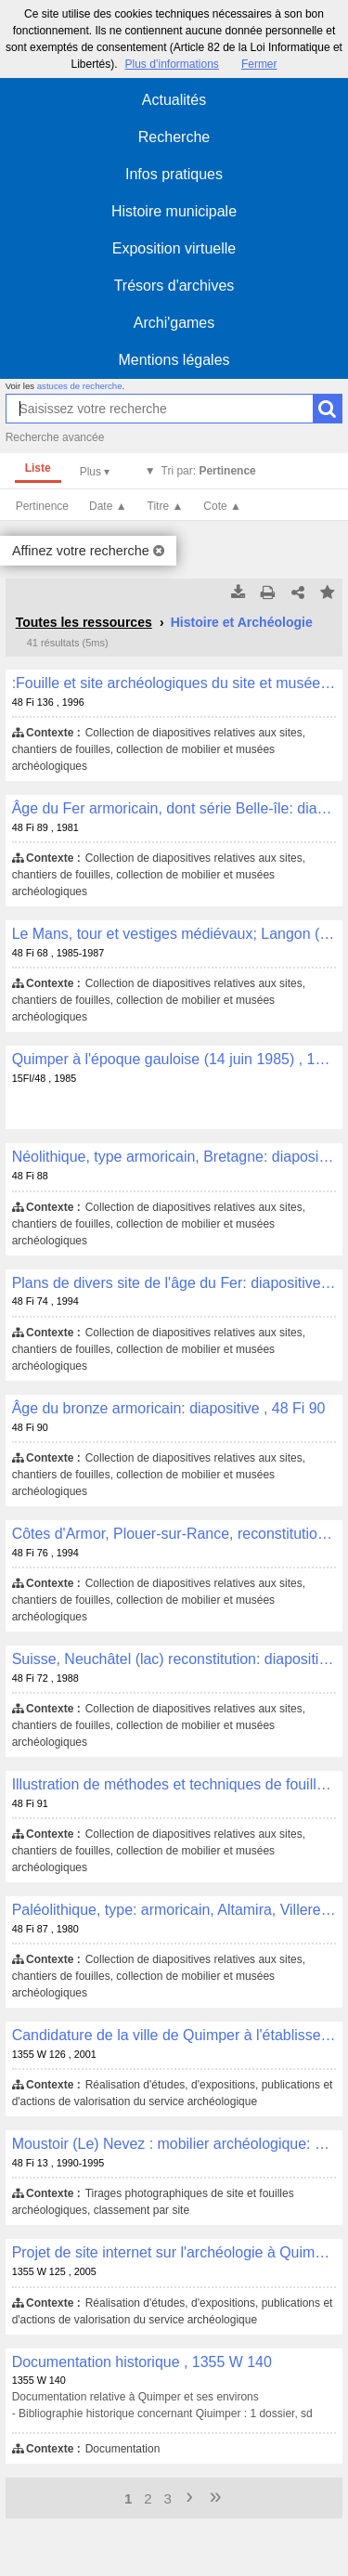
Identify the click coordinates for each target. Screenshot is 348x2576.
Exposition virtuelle (174, 248)
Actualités (174, 100)
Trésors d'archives (174, 285)
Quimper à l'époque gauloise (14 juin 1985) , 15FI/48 (174, 1059)
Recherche (174, 137)
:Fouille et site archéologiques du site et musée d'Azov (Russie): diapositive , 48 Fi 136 (174, 683)
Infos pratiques (174, 174)
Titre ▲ (166, 506)
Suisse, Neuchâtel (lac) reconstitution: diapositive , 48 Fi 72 (174, 1659)
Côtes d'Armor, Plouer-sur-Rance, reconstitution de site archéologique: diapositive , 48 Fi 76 (174, 1534)
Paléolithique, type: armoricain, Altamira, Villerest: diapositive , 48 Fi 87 (174, 1910)
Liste (38, 468)
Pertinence (42, 506)
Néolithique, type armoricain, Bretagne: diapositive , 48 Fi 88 (174, 1156)
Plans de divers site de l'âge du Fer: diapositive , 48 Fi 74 (174, 1283)
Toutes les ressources (84, 622)
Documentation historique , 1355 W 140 (142, 2362)
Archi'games (174, 323)
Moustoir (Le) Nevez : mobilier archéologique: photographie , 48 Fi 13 (174, 2144)
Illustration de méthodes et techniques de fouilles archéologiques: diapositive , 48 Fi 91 (174, 1784)
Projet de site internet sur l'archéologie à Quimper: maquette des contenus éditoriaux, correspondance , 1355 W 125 (174, 2252)
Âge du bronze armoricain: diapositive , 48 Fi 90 (169, 1408)
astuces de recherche (79, 386)
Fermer (259, 64)
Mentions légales (173, 360)
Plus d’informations (171, 64)
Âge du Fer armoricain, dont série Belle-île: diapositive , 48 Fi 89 (174, 808)
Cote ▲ (222, 506)
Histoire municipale (174, 211)
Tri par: (208, 470)
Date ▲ (108, 506)
